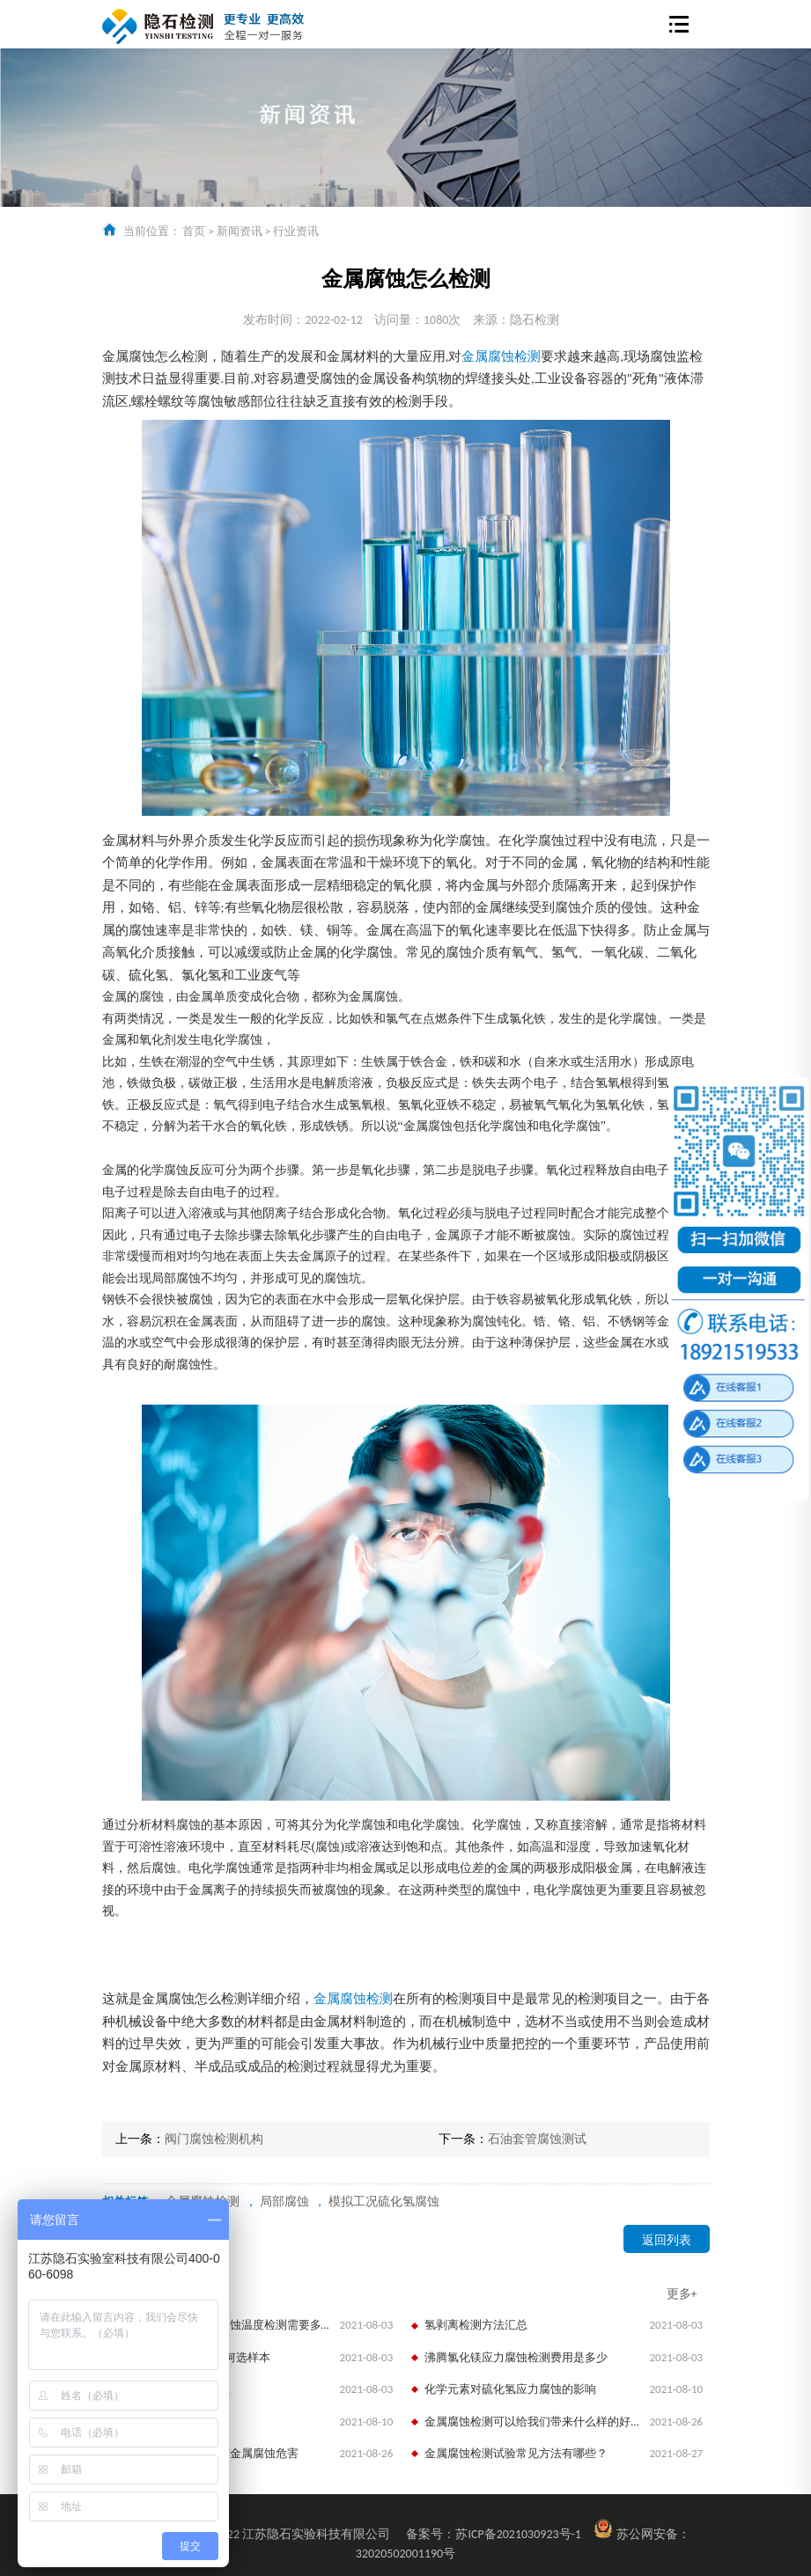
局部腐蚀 (284, 2201)
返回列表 (666, 2240)
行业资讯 (296, 231)
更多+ (682, 2293)
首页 (193, 231)
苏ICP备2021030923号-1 (493, 2534)
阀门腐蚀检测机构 (214, 2139)
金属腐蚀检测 (501, 356)
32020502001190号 (405, 2553)
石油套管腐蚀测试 (537, 2139)
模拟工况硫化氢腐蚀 (383, 2201)
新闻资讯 (239, 231)
